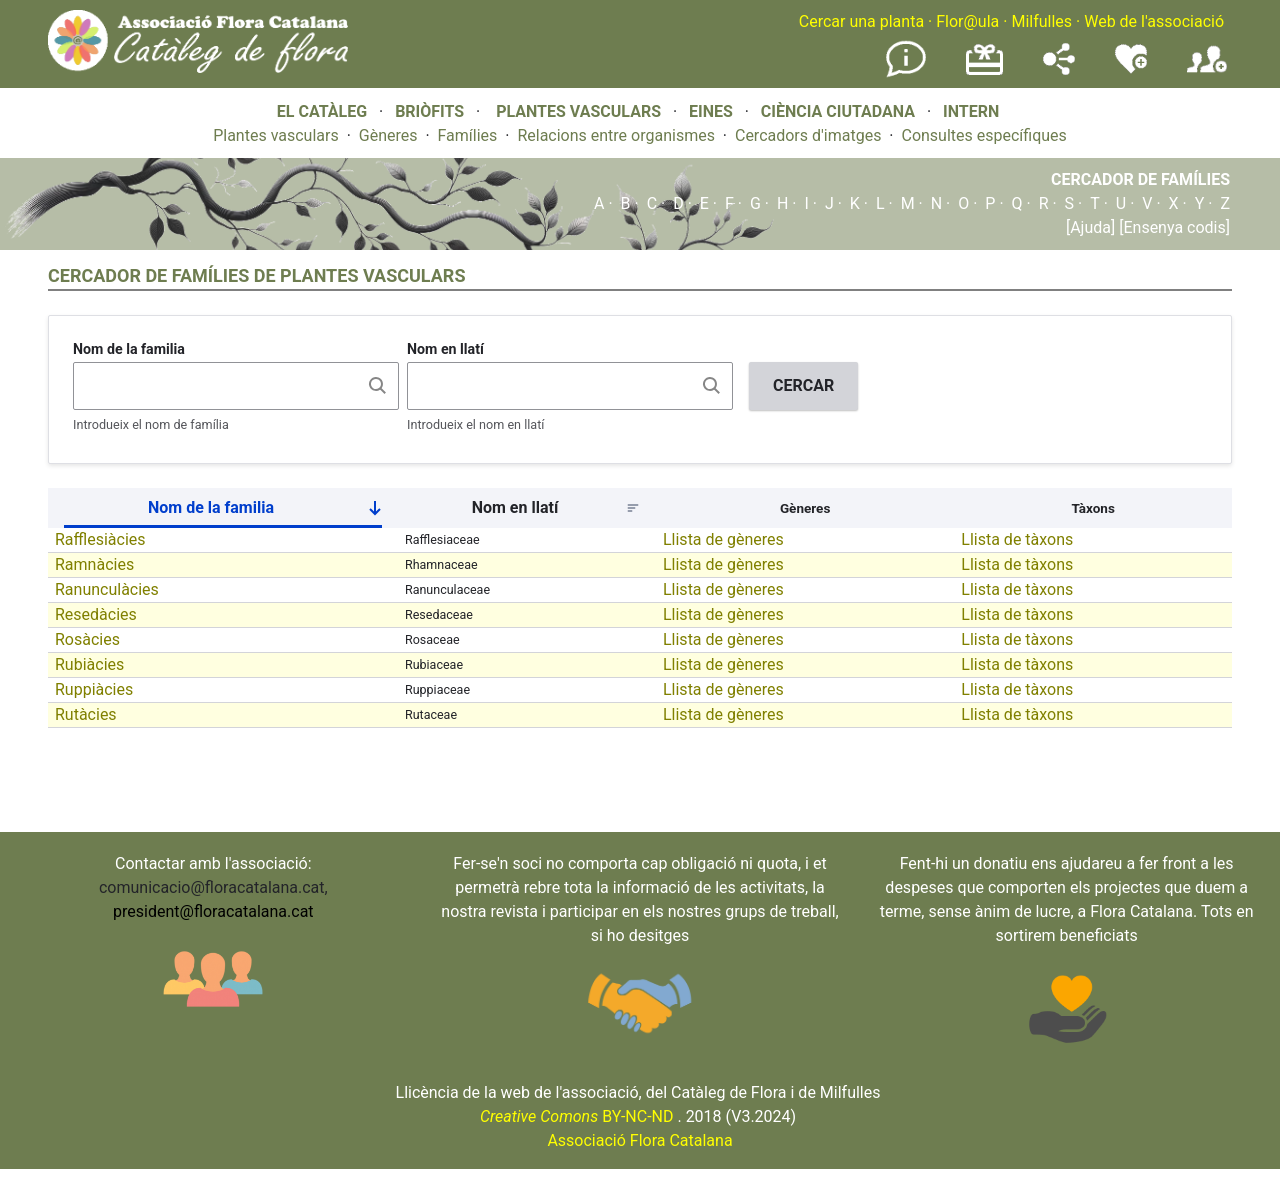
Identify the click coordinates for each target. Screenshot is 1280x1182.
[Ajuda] (1090, 227)
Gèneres (388, 135)
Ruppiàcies (94, 689)
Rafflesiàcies (100, 539)
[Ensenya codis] (1172, 227)
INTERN (971, 111)
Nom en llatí (445, 349)
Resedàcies (96, 614)
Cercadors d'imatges (808, 135)
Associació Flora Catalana (639, 1140)
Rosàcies (87, 639)
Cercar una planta (861, 21)
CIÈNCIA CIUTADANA (838, 111)
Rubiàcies (89, 664)
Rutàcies (86, 714)
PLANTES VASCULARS (578, 111)
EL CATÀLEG (322, 111)
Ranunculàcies (107, 589)
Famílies (468, 135)
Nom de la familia (129, 349)
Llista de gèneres (723, 539)
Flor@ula (967, 21)
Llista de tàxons (1017, 539)
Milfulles (1041, 21)
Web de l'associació (1154, 21)
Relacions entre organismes (616, 135)
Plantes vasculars (276, 135)
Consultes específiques (983, 135)
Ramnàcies (94, 564)
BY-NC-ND (577, 1116)
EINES (711, 111)
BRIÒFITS (431, 111)
